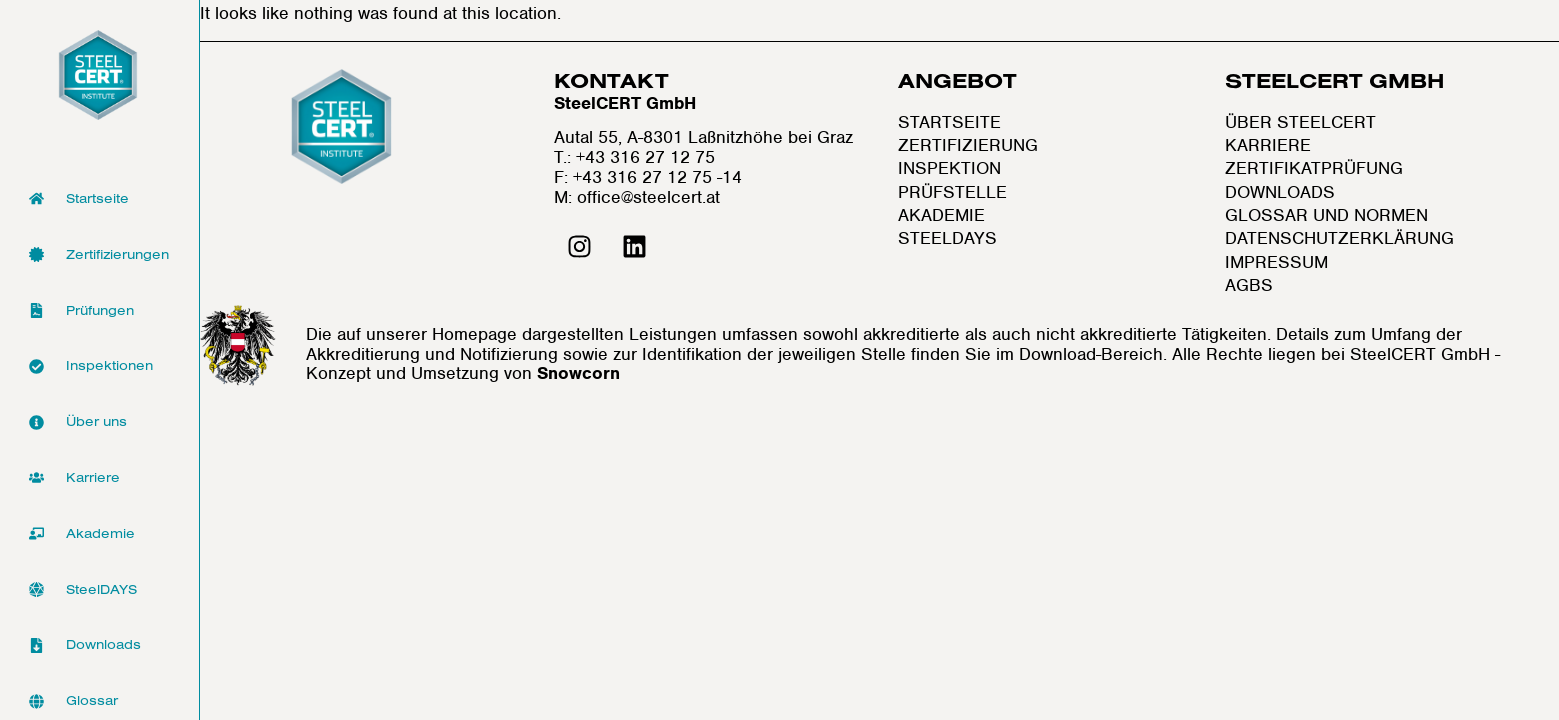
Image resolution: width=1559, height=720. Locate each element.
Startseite (949, 122)
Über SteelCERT (1300, 122)
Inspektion (949, 168)
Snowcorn (578, 373)
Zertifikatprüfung (1314, 168)
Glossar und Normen (1326, 215)
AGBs (1249, 285)
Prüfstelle (952, 192)
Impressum (1276, 262)
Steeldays (947, 238)
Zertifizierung (968, 145)
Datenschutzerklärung (1339, 238)
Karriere (1268, 145)
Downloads (1280, 192)
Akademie (941, 215)
